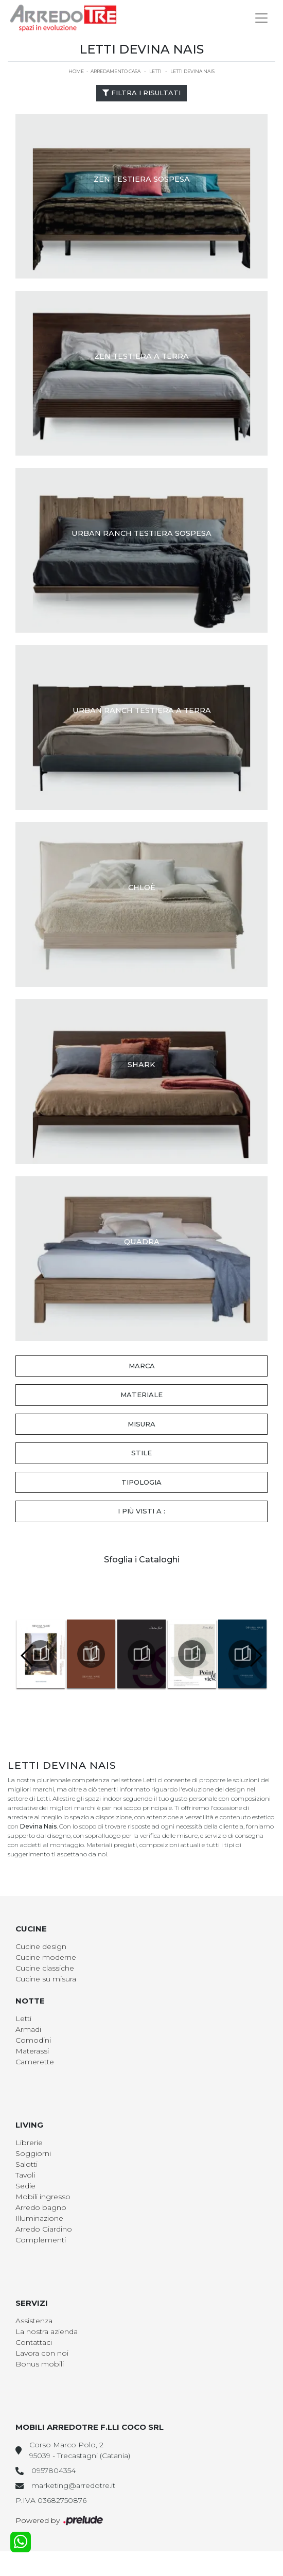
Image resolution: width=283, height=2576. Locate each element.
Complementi (40, 2239)
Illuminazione (39, 2218)
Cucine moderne (45, 1957)
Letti (155, 71)
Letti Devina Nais (192, 71)
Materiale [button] (141, 1394)
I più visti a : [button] (141, 1511)
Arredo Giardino (43, 2229)
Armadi (28, 2029)
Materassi (32, 2051)
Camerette (34, 2061)
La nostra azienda (46, 2331)
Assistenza (33, 2320)
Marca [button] (142, 1366)
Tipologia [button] (141, 1482)
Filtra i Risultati (141, 93)
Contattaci (33, 2342)
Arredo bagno (40, 2207)
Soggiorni (33, 2153)
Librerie (29, 2142)
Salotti (26, 2164)
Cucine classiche (44, 1968)
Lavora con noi (41, 2353)
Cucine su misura (45, 1978)
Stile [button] (141, 1453)
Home (76, 71)
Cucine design (40, 1946)
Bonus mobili (39, 2364)
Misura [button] (141, 1424)
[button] (255, 1655)
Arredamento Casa (115, 71)
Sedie (25, 2185)
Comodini (33, 2040)
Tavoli (25, 2175)
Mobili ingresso (42, 2196)
